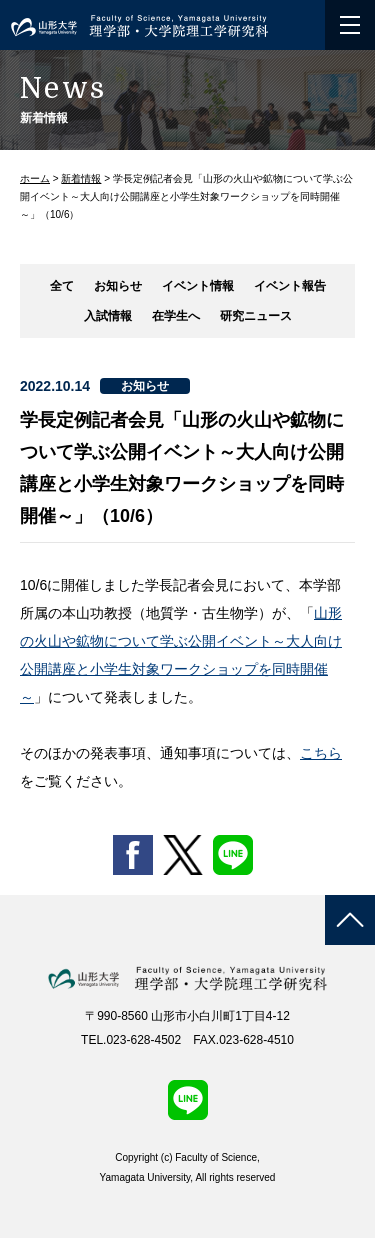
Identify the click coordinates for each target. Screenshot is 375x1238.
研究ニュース (256, 316)
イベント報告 (290, 286)
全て (62, 286)
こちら (321, 753)
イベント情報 (198, 286)
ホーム (35, 178)
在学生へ (176, 316)
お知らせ (118, 286)
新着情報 (81, 178)
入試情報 (108, 316)
